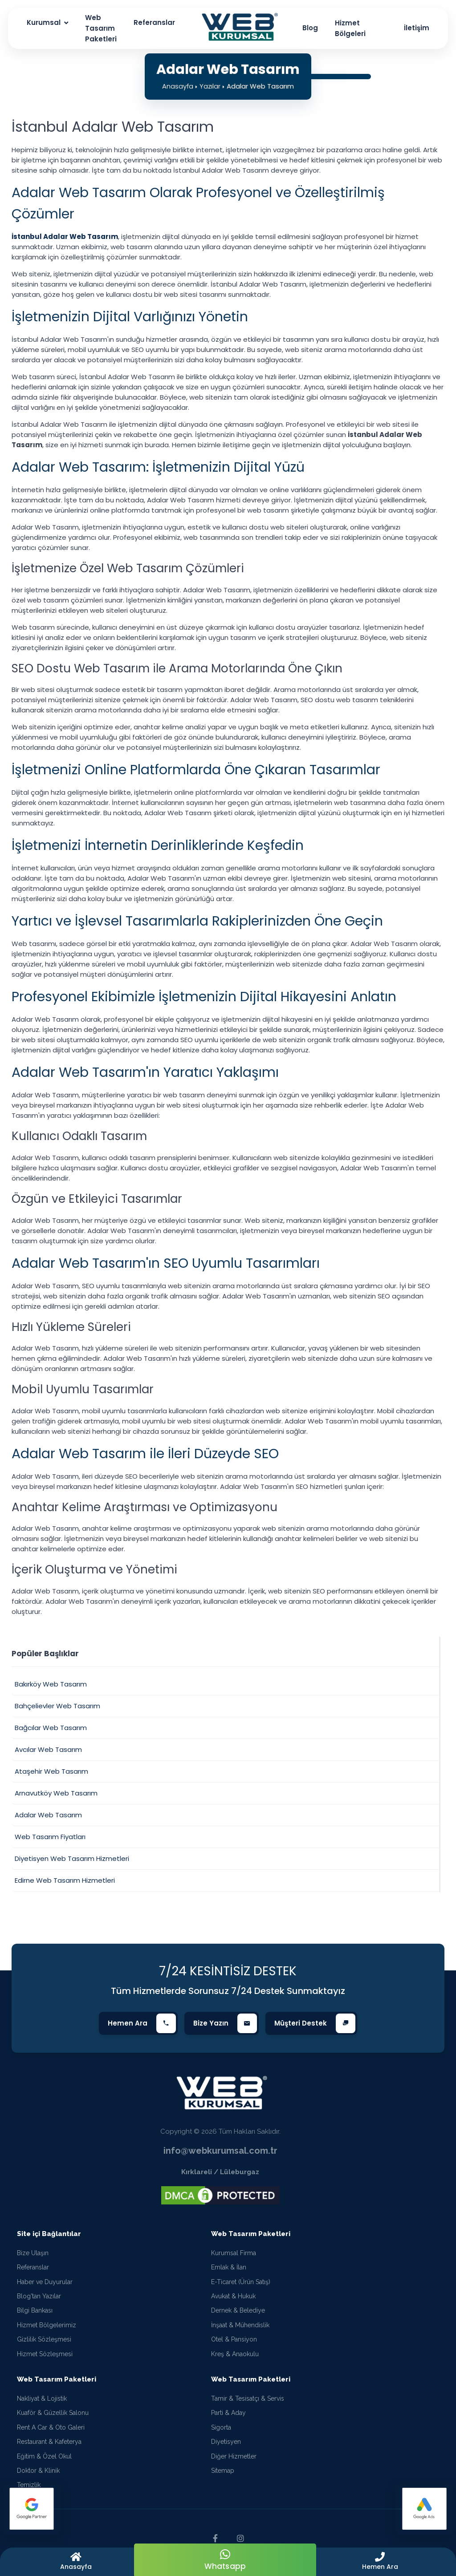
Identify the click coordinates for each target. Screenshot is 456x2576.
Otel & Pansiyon (234, 2339)
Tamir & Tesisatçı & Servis (247, 2398)
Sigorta (221, 2427)
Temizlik (29, 2484)
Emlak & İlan (228, 2267)
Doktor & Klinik (38, 2470)
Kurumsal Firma (233, 2253)
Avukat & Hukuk (233, 2296)
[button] (380, 2562)
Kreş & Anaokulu (235, 2354)
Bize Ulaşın (33, 2253)
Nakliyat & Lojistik (42, 2398)
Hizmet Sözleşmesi (45, 2354)
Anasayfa (177, 86)
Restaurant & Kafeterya (49, 2441)
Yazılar (210, 86)
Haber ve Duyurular (45, 2281)
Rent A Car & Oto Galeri (51, 2427)
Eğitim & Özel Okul (44, 2456)
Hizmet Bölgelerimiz (46, 2325)
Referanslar (33, 2267)
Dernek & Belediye (238, 2310)
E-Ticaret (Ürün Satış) (240, 2281)
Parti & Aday (228, 2412)
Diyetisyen (226, 2441)
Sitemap (222, 2470)
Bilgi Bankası (35, 2310)
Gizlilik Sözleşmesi (44, 2339)
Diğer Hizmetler (233, 2456)
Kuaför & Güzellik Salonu (53, 2412)
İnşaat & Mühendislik (240, 2325)
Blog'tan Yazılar (39, 2296)
